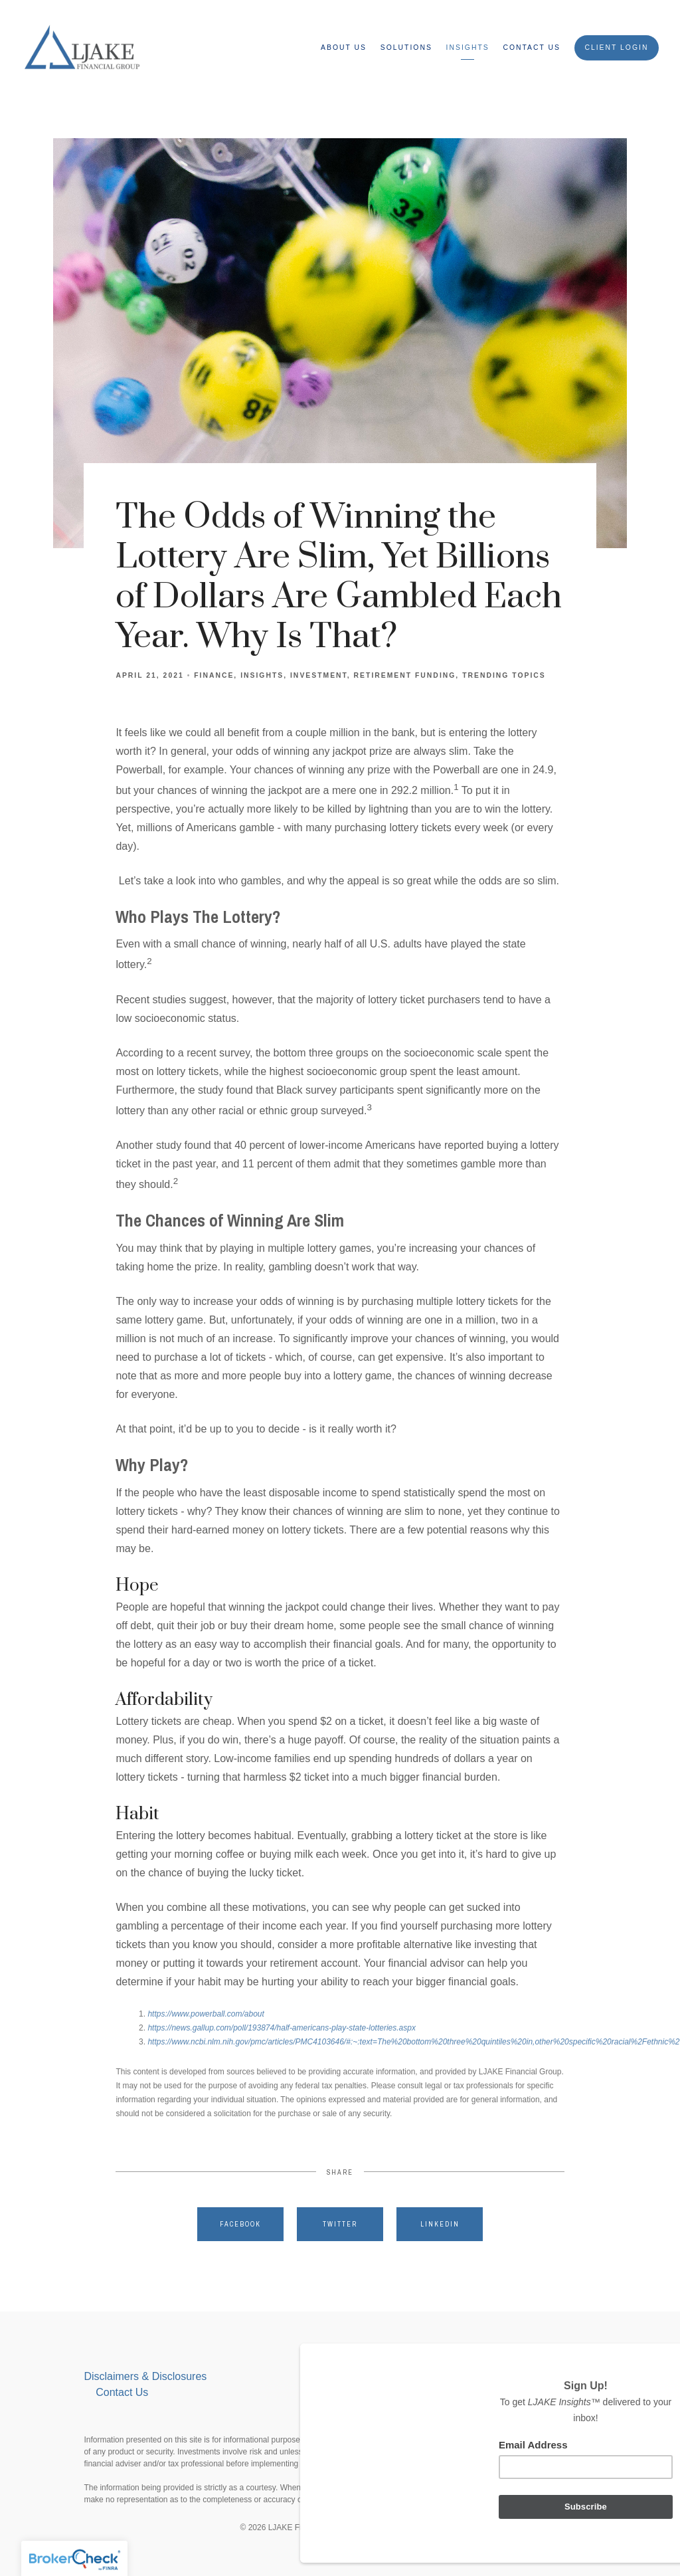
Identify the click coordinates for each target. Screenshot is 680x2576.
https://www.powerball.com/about (205, 2014)
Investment (318, 675)
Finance (214, 675)
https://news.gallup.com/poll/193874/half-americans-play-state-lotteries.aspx (281, 2027)
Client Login (616, 47)
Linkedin (440, 2224)
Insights (467, 47)
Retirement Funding (405, 675)
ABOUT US (344, 47)
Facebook (240, 2224)
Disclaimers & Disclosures (146, 2376)
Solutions (406, 47)
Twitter (340, 2224)
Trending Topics (504, 675)
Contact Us (531, 47)
